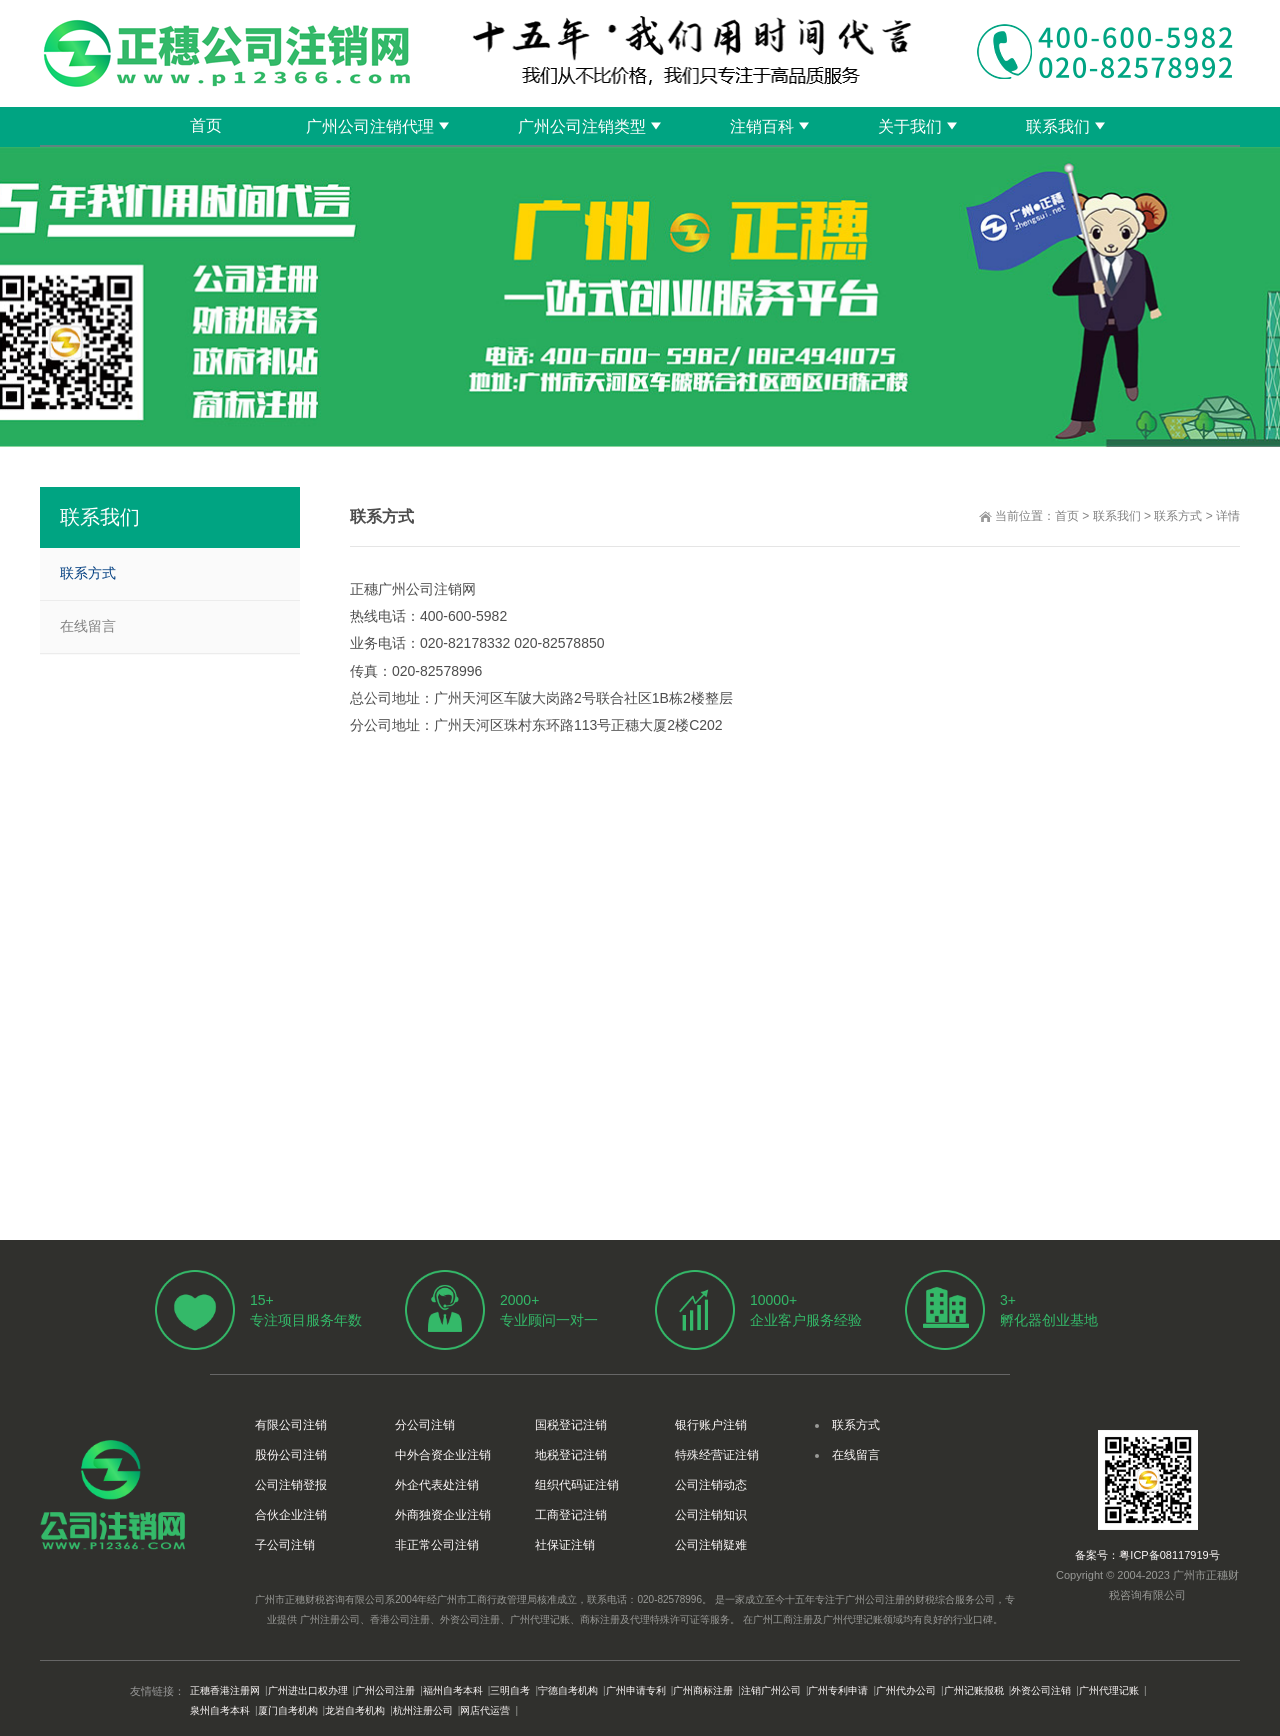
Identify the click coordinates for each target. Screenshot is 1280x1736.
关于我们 (910, 126)
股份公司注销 (291, 1455)
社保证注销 (565, 1545)
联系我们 (1058, 126)
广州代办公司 (906, 1690)
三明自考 (510, 1690)
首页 (206, 125)
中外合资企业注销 (443, 1455)
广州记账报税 (974, 1690)
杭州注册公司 (423, 1710)
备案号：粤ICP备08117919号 (1147, 1555)
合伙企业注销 (291, 1515)
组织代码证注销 (577, 1485)
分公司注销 (425, 1425)
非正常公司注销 (437, 1545)
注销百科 (762, 126)
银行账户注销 (711, 1425)
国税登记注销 (571, 1425)
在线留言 (88, 626)
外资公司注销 (1041, 1690)
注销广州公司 (771, 1690)
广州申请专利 (636, 1690)
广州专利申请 (838, 1690)
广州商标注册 (703, 1690)
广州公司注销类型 (582, 126)
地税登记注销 (571, 1455)
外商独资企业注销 (443, 1515)
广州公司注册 (385, 1690)
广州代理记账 (1109, 1690)
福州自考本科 (453, 1690)
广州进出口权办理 (308, 1690)
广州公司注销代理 (370, 126)
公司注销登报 (291, 1485)
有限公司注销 (291, 1425)
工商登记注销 (571, 1515)
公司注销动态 (711, 1485)
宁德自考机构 (568, 1690)
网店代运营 (485, 1710)
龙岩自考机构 (355, 1710)
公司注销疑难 (711, 1545)
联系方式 (1178, 516)
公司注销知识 (711, 1515)
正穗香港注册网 (225, 1690)
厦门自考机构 (288, 1710)
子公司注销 (285, 1545)
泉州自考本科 (220, 1710)
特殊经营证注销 (717, 1455)
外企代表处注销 (437, 1485)
